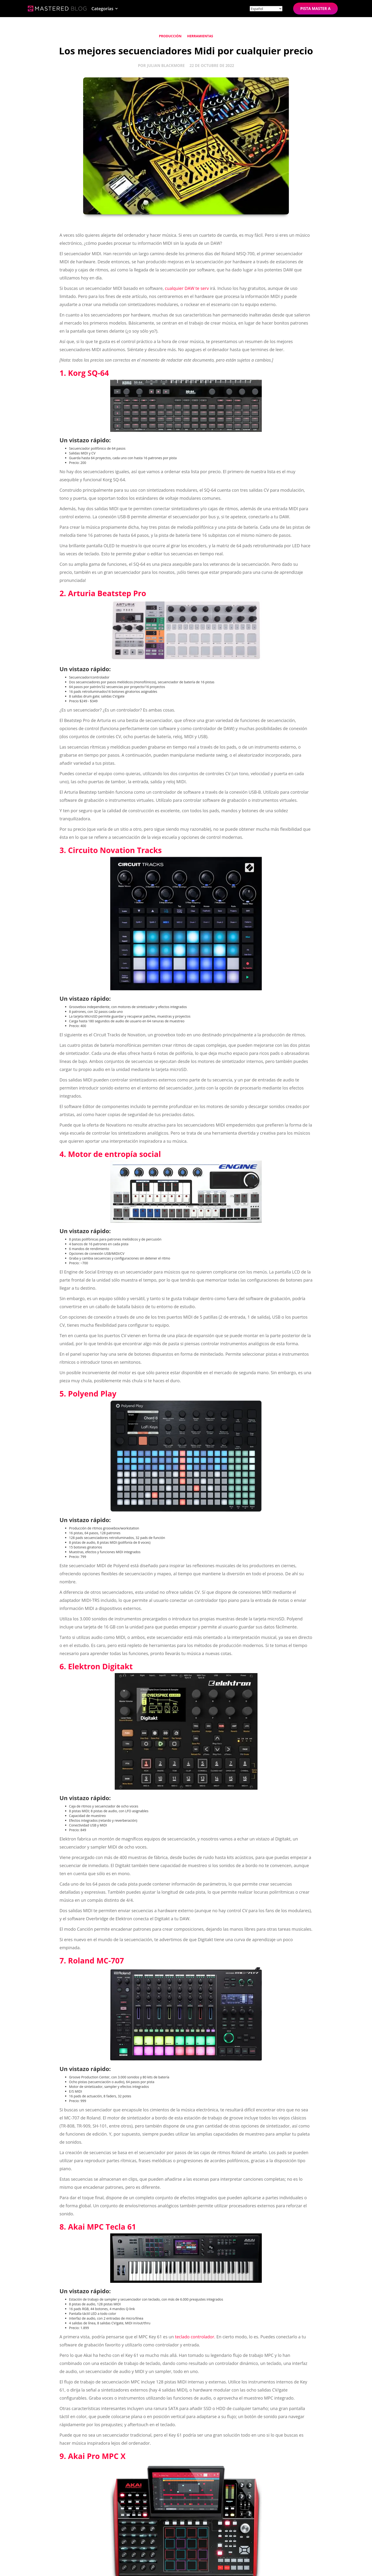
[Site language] (266, 8)
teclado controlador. (195, 2337)
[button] (105, 8)
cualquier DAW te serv (187, 288)
